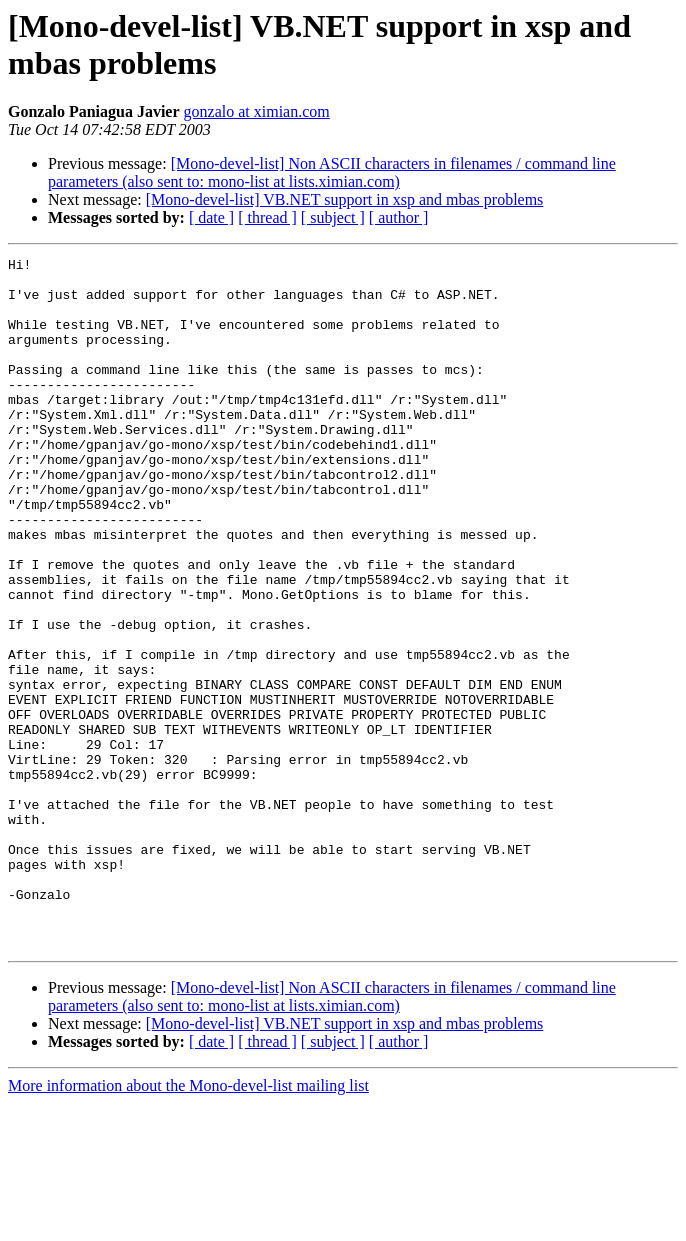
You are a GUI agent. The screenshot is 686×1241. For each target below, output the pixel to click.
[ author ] (399, 217)
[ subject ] (333, 217)
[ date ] (211, 217)
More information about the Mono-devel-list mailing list (188, 1223)
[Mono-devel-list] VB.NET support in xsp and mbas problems (345, 199)
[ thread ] (267, 217)
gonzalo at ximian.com (257, 111)
